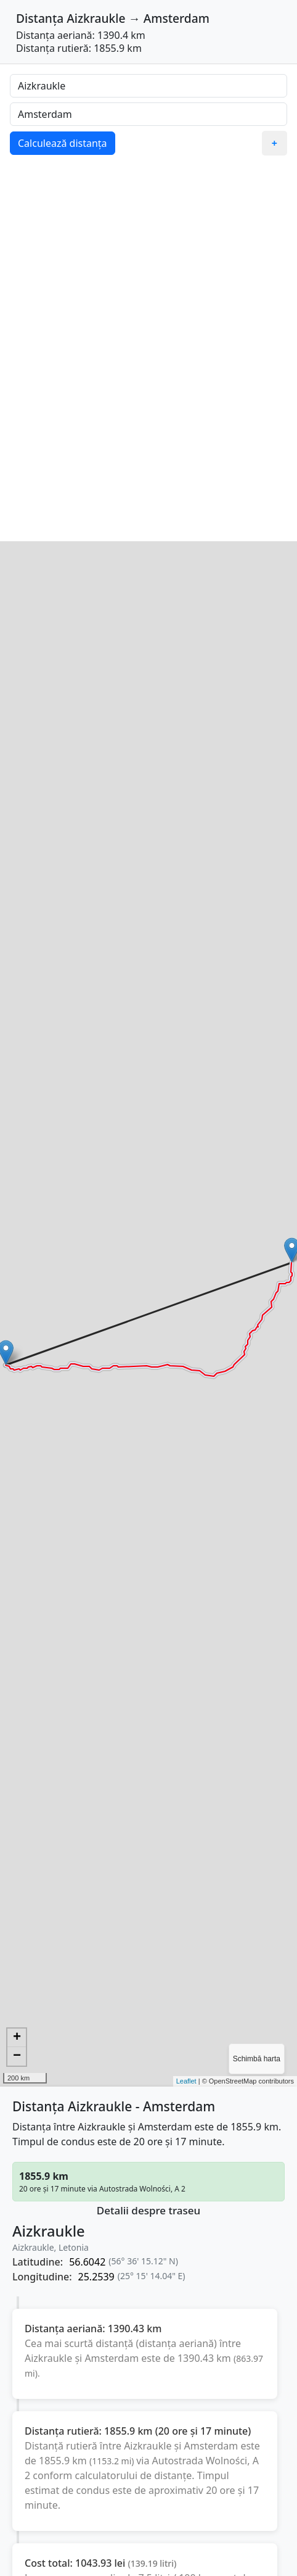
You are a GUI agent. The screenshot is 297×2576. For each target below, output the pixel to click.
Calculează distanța (62, 143)
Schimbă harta (256, 2059)
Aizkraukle (96, 18)
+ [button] (17, 2038)
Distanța (39, 18)
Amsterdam (177, 18)
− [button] (17, 2056)
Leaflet (186, 2081)
